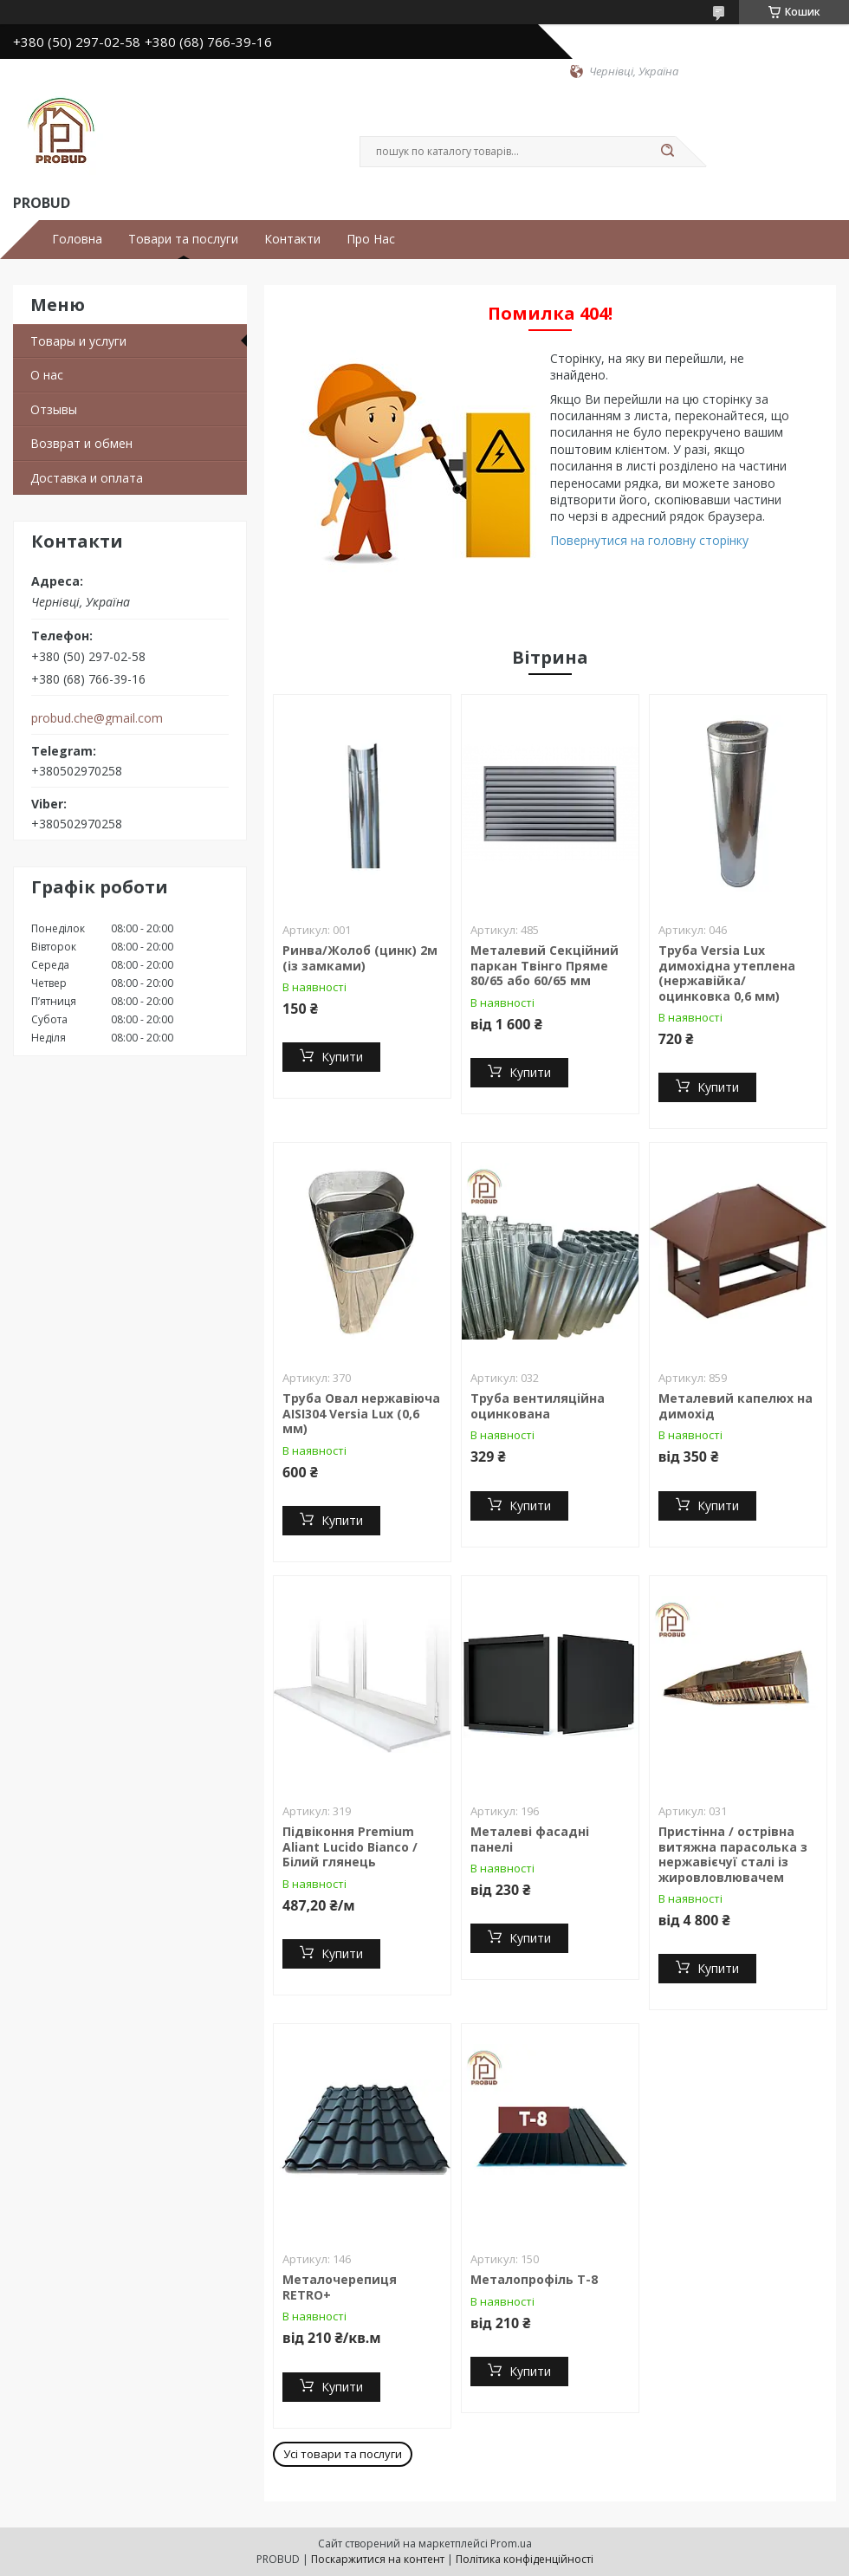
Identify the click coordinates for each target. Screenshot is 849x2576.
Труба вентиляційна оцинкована (537, 1406)
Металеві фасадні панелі (529, 1839)
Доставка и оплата (86, 478)
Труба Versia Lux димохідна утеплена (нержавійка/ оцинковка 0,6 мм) (726, 973)
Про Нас (371, 239)
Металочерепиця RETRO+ (339, 2287)
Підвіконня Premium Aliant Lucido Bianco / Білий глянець (350, 1846)
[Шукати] (667, 151)
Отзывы (53, 409)
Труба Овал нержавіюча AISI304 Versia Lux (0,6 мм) (361, 1413)
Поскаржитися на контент (377, 2559)
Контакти (292, 239)
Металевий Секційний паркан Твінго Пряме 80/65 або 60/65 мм (544, 965)
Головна (77, 239)
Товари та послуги (183, 239)
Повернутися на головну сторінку (649, 540)
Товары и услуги (78, 341)
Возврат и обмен (81, 443)
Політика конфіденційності (524, 2559)
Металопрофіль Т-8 (534, 2279)
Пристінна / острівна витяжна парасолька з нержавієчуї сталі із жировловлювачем (732, 1854)
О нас (46, 375)
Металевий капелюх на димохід (735, 1406)
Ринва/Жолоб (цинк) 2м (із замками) (359, 958)
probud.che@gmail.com (97, 718)
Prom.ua (511, 2543)
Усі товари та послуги (342, 2454)
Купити (342, 1056)
